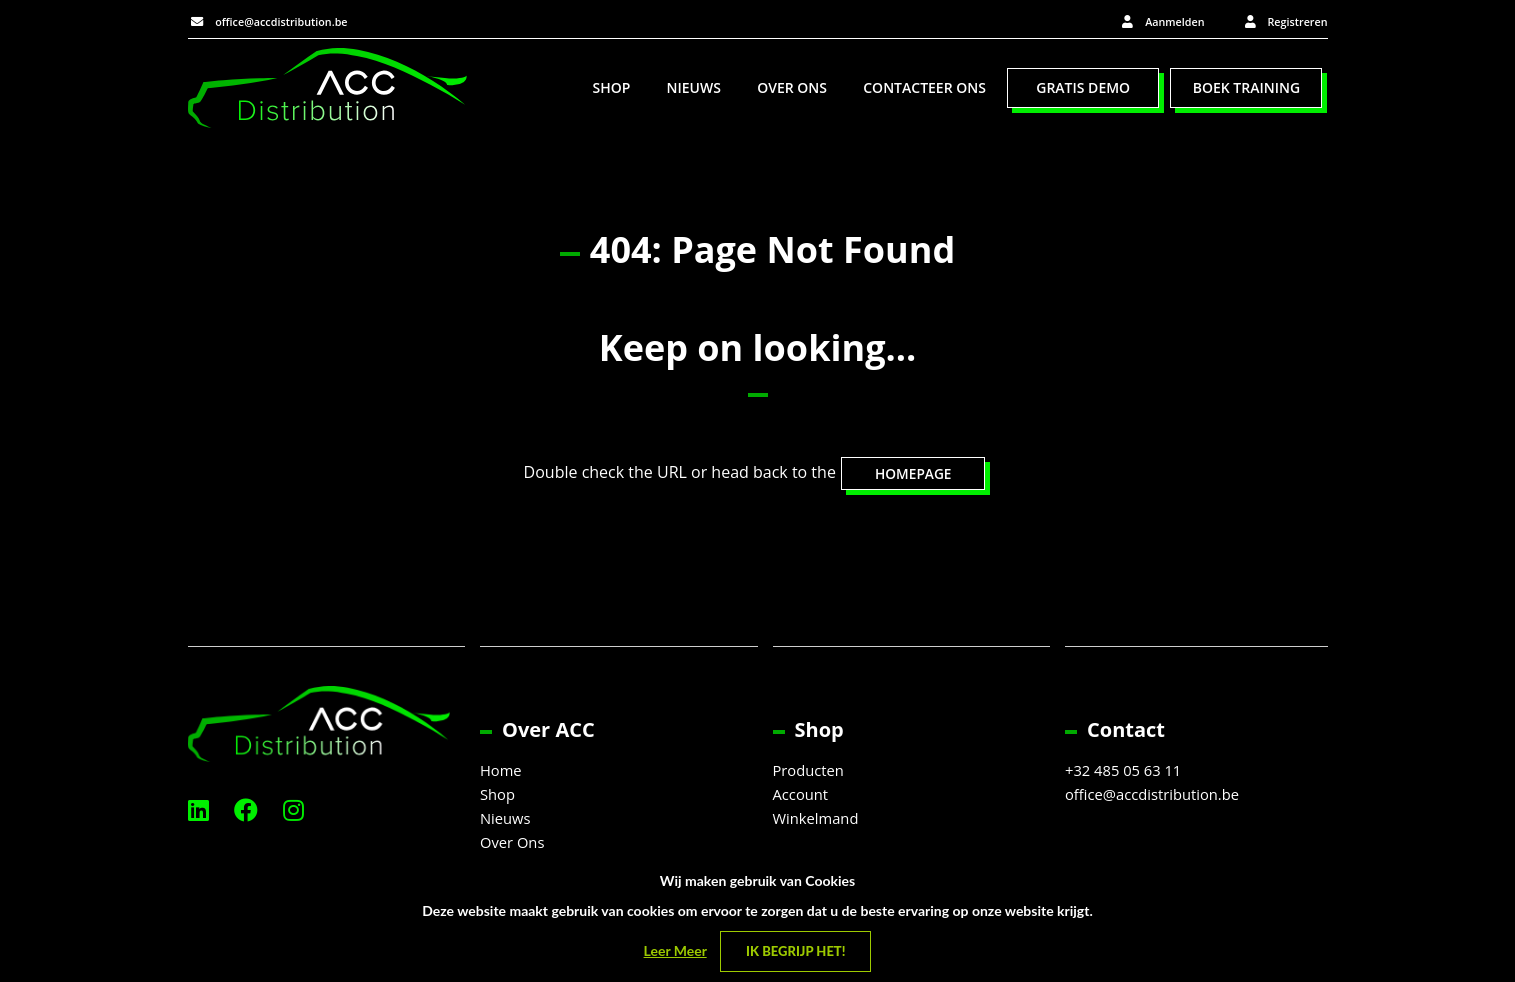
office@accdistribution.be (292, 20)
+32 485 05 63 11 (1128, 774)
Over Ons (792, 90)
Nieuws (694, 90)
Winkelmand (819, 822)
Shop (611, 90)
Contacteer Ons (924, 90)
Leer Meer (675, 950)
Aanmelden (1144, 21)
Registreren (1288, 21)
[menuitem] (611, 91)
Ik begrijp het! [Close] (795, 951)
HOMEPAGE (913, 476)
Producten (812, 774)
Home (502, 774)
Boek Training (1246, 90)
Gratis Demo (1083, 90)
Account (803, 798)
